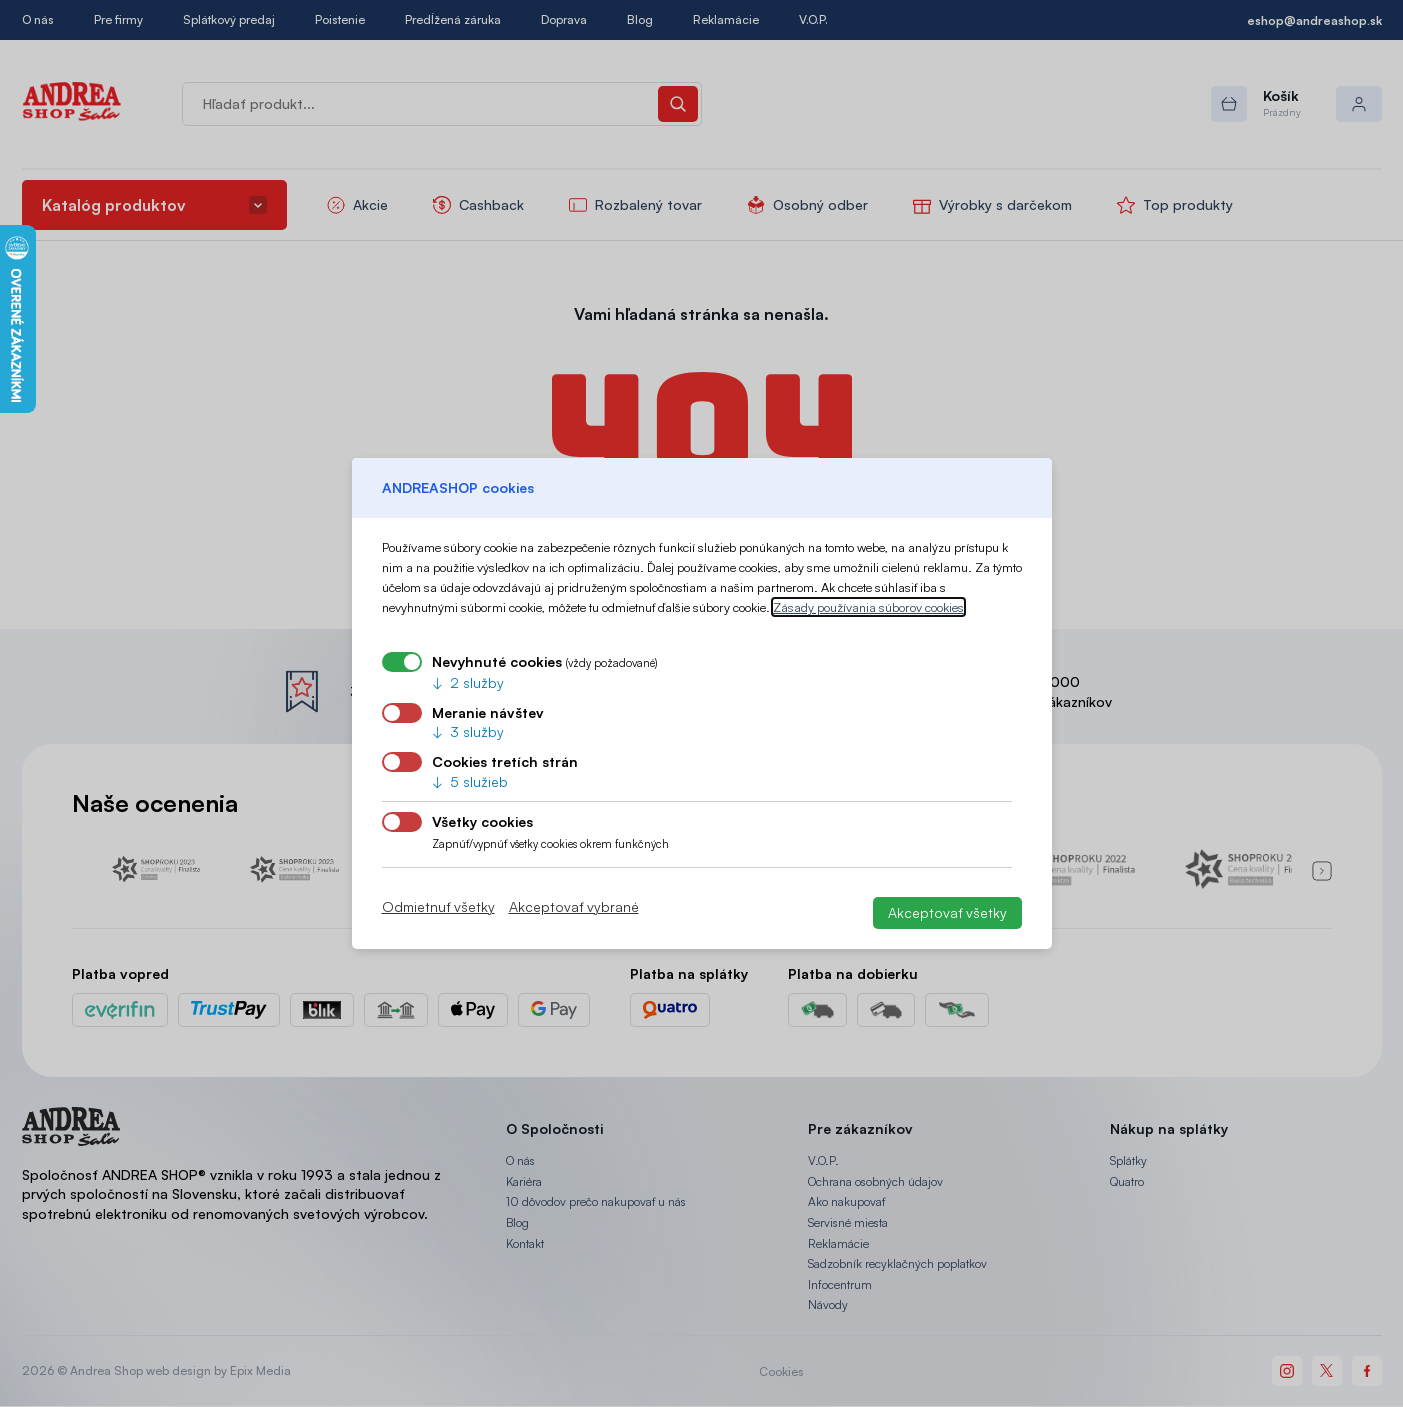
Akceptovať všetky (947, 912)
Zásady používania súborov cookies (868, 607)
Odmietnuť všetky (438, 907)
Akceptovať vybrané (574, 907)
